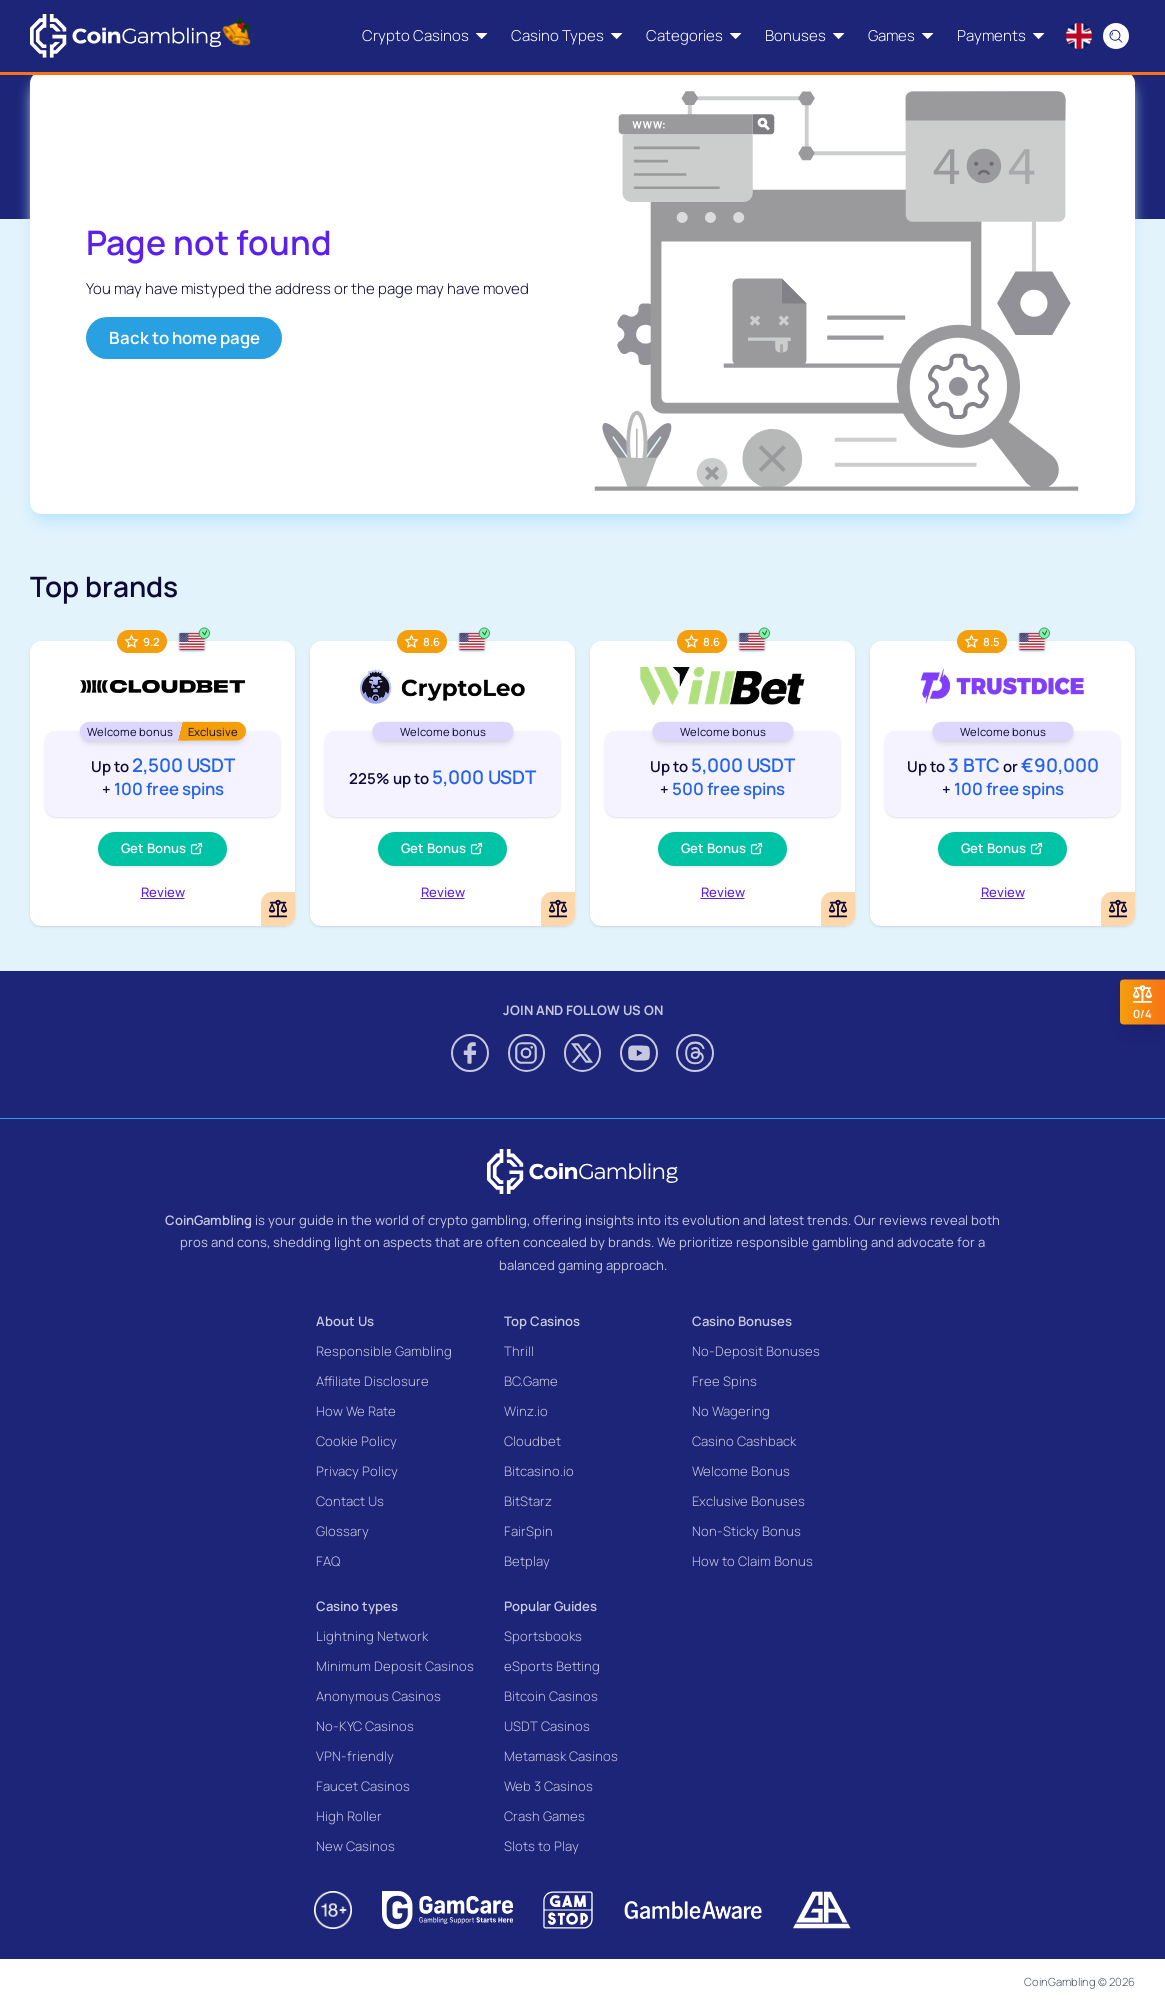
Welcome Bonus (741, 1471)
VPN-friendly (355, 1756)
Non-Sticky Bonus (746, 1531)
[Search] (1117, 36)
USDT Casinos (547, 1726)
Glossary (342, 1531)
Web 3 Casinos (548, 1786)
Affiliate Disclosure (372, 1381)
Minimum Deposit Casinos (395, 1666)
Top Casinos (542, 1321)
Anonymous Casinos (378, 1696)
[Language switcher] (1079, 36)
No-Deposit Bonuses (756, 1351)
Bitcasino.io (539, 1471)
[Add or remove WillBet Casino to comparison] (838, 909)
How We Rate (356, 1411)
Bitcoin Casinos (551, 1696)
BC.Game (531, 1381)
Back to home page (184, 337)
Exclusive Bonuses (748, 1501)
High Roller (349, 1816)
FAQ (328, 1561)
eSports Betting (552, 1666)
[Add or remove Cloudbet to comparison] (278, 909)
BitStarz (528, 1501)
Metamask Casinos (561, 1756)
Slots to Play (541, 1846)
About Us (345, 1321)
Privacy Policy (357, 1471)
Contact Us (350, 1501)
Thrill (519, 1351)
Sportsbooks (543, 1636)
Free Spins (724, 1381)
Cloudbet (532, 1441)
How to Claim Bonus (752, 1561)
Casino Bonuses (742, 1321)
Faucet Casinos (363, 1786)
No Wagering (731, 1411)
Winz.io (526, 1411)
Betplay (527, 1561)
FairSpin (528, 1531)
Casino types (357, 1606)
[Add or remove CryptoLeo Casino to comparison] (558, 909)
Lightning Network (372, 1636)
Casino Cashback (744, 1441)
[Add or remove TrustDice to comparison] (1118, 909)
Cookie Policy (356, 1441)
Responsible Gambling (384, 1351)
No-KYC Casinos (365, 1726)
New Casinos (355, 1846)
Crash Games (544, 1816)
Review (163, 892)
